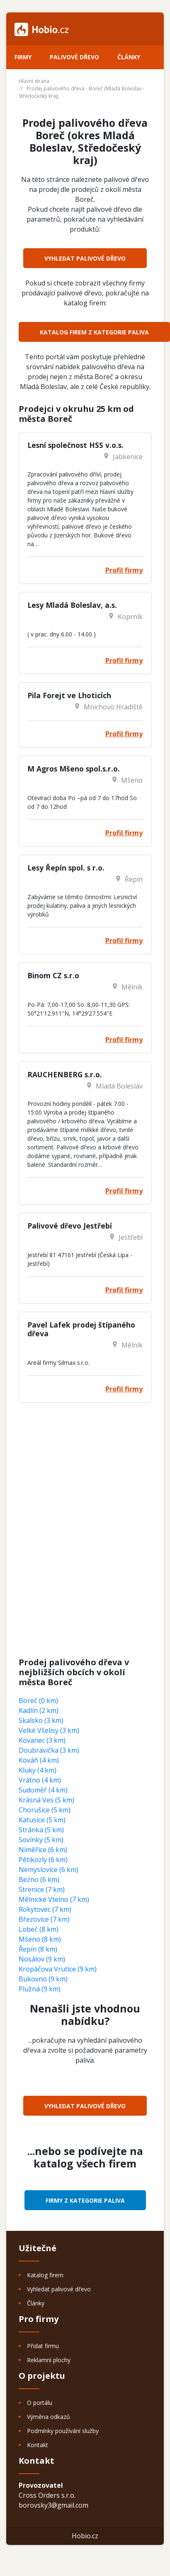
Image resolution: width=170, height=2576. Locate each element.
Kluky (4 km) (37, 1770)
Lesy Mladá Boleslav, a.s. (72, 605)
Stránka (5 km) (41, 1829)
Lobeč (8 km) (38, 1929)
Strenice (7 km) (42, 1889)
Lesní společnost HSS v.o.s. (75, 445)
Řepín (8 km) (38, 1949)
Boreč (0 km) (38, 1700)
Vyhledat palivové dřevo (85, 258)
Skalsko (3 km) (41, 1720)
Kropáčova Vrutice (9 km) (58, 1969)
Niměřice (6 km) (43, 1849)
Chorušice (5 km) (44, 1809)
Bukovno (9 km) (43, 1978)
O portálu (39, 2403)
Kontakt (37, 2445)
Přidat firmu (43, 2346)
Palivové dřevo (74, 57)
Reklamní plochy (48, 2360)
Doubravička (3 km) (49, 1750)
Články (128, 57)
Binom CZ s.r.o (53, 975)
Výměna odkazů (48, 2417)
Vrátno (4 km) (40, 1780)
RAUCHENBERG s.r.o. (64, 1074)
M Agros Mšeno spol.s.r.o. (73, 769)
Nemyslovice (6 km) (48, 1869)
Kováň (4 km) (39, 1760)
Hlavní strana (34, 81)
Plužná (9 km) (40, 1988)
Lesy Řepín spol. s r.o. (65, 868)
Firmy (23, 57)
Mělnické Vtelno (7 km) (54, 1899)
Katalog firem (45, 2275)
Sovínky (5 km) (41, 1839)
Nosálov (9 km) (42, 1959)
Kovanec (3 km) (42, 1740)
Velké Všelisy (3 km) (49, 1730)
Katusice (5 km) (42, 1819)
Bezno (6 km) (39, 1879)
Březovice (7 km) (44, 1919)
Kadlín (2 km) (38, 1710)
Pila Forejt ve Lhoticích (69, 695)
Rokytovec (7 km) (45, 1909)
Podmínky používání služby (63, 2431)
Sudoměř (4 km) (43, 1790)
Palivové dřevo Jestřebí (69, 1226)
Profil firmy (124, 570)
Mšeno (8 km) (40, 1939)
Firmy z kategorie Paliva (85, 2200)
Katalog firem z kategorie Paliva (94, 332)
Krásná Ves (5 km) (46, 1799)
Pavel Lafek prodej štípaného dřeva (81, 1329)
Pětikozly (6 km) (43, 1859)
